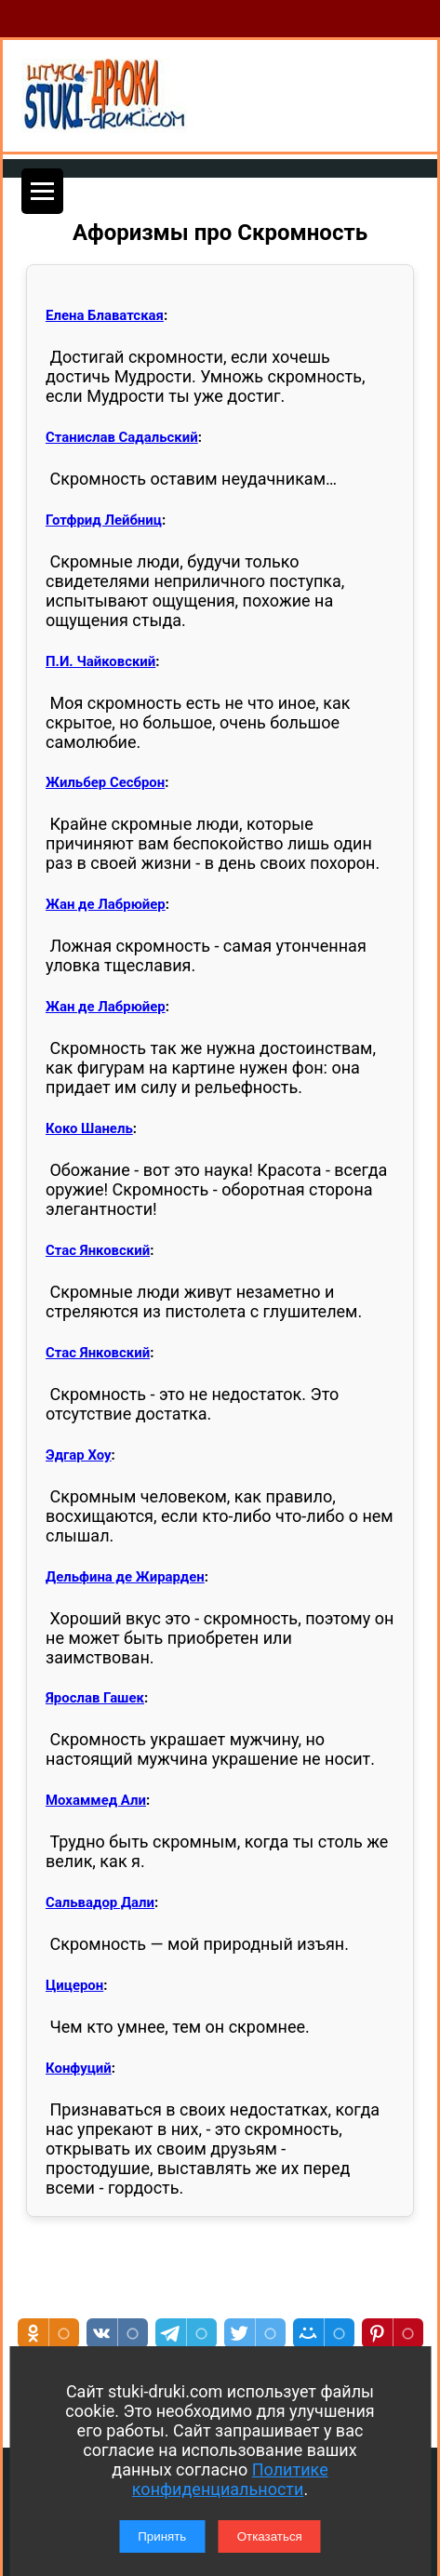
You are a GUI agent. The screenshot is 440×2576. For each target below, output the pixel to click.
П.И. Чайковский (100, 661)
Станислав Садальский (122, 437)
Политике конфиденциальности (230, 2479)
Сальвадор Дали (100, 1902)
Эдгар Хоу (79, 1455)
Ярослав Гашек (95, 1697)
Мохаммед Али (96, 1800)
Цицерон (74, 1985)
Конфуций (79, 2068)
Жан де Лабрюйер (106, 904)
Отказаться (269, 2536)
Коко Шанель (89, 1128)
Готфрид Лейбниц (104, 520)
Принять (162, 2536)
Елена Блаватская (105, 315)
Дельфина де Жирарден (125, 1576)
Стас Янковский (98, 1250)
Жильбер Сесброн (105, 782)
